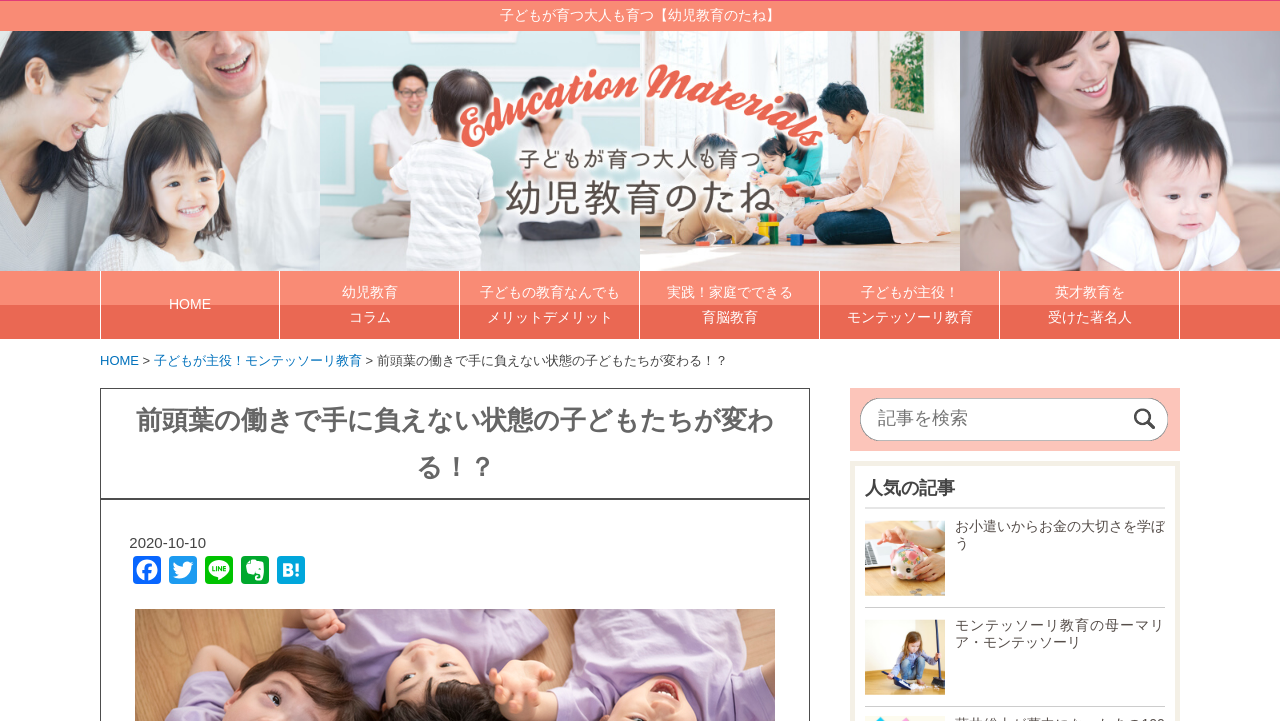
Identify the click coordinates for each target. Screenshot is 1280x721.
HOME (190, 304)
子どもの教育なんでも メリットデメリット (550, 303)
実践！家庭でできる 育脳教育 (730, 303)
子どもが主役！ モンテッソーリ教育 (910, 303)
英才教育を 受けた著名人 (1090, 303)
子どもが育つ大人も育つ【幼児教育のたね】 (640, 15)
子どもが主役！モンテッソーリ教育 (258, 359)
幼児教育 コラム (370, 303)
